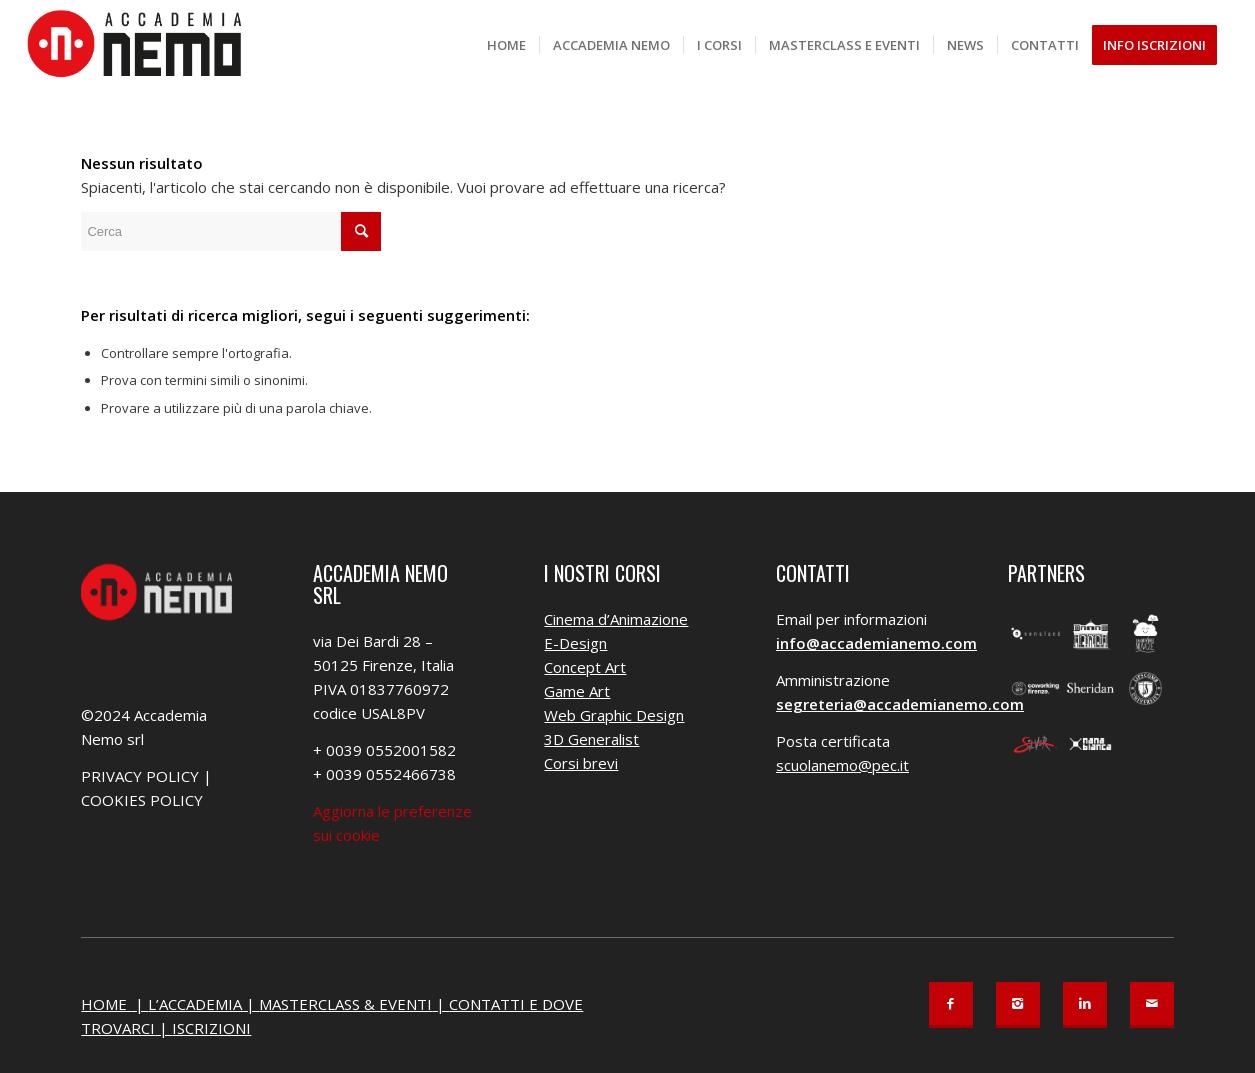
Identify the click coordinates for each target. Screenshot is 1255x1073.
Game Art (577, 691)
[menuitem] (506, 45)
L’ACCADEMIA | (203, 1004)
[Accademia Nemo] (141, 45)
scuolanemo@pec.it (842, 765)
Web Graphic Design (614, 715)
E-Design (575, 643)
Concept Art (585, 667)
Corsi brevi (581, 763)
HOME (106, 1004)
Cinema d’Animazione (616, 619)
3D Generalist (591, 739)
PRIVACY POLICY (140, 776)
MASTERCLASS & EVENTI (345, 1004)
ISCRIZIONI (211, 1028)
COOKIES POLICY (142, 800)
